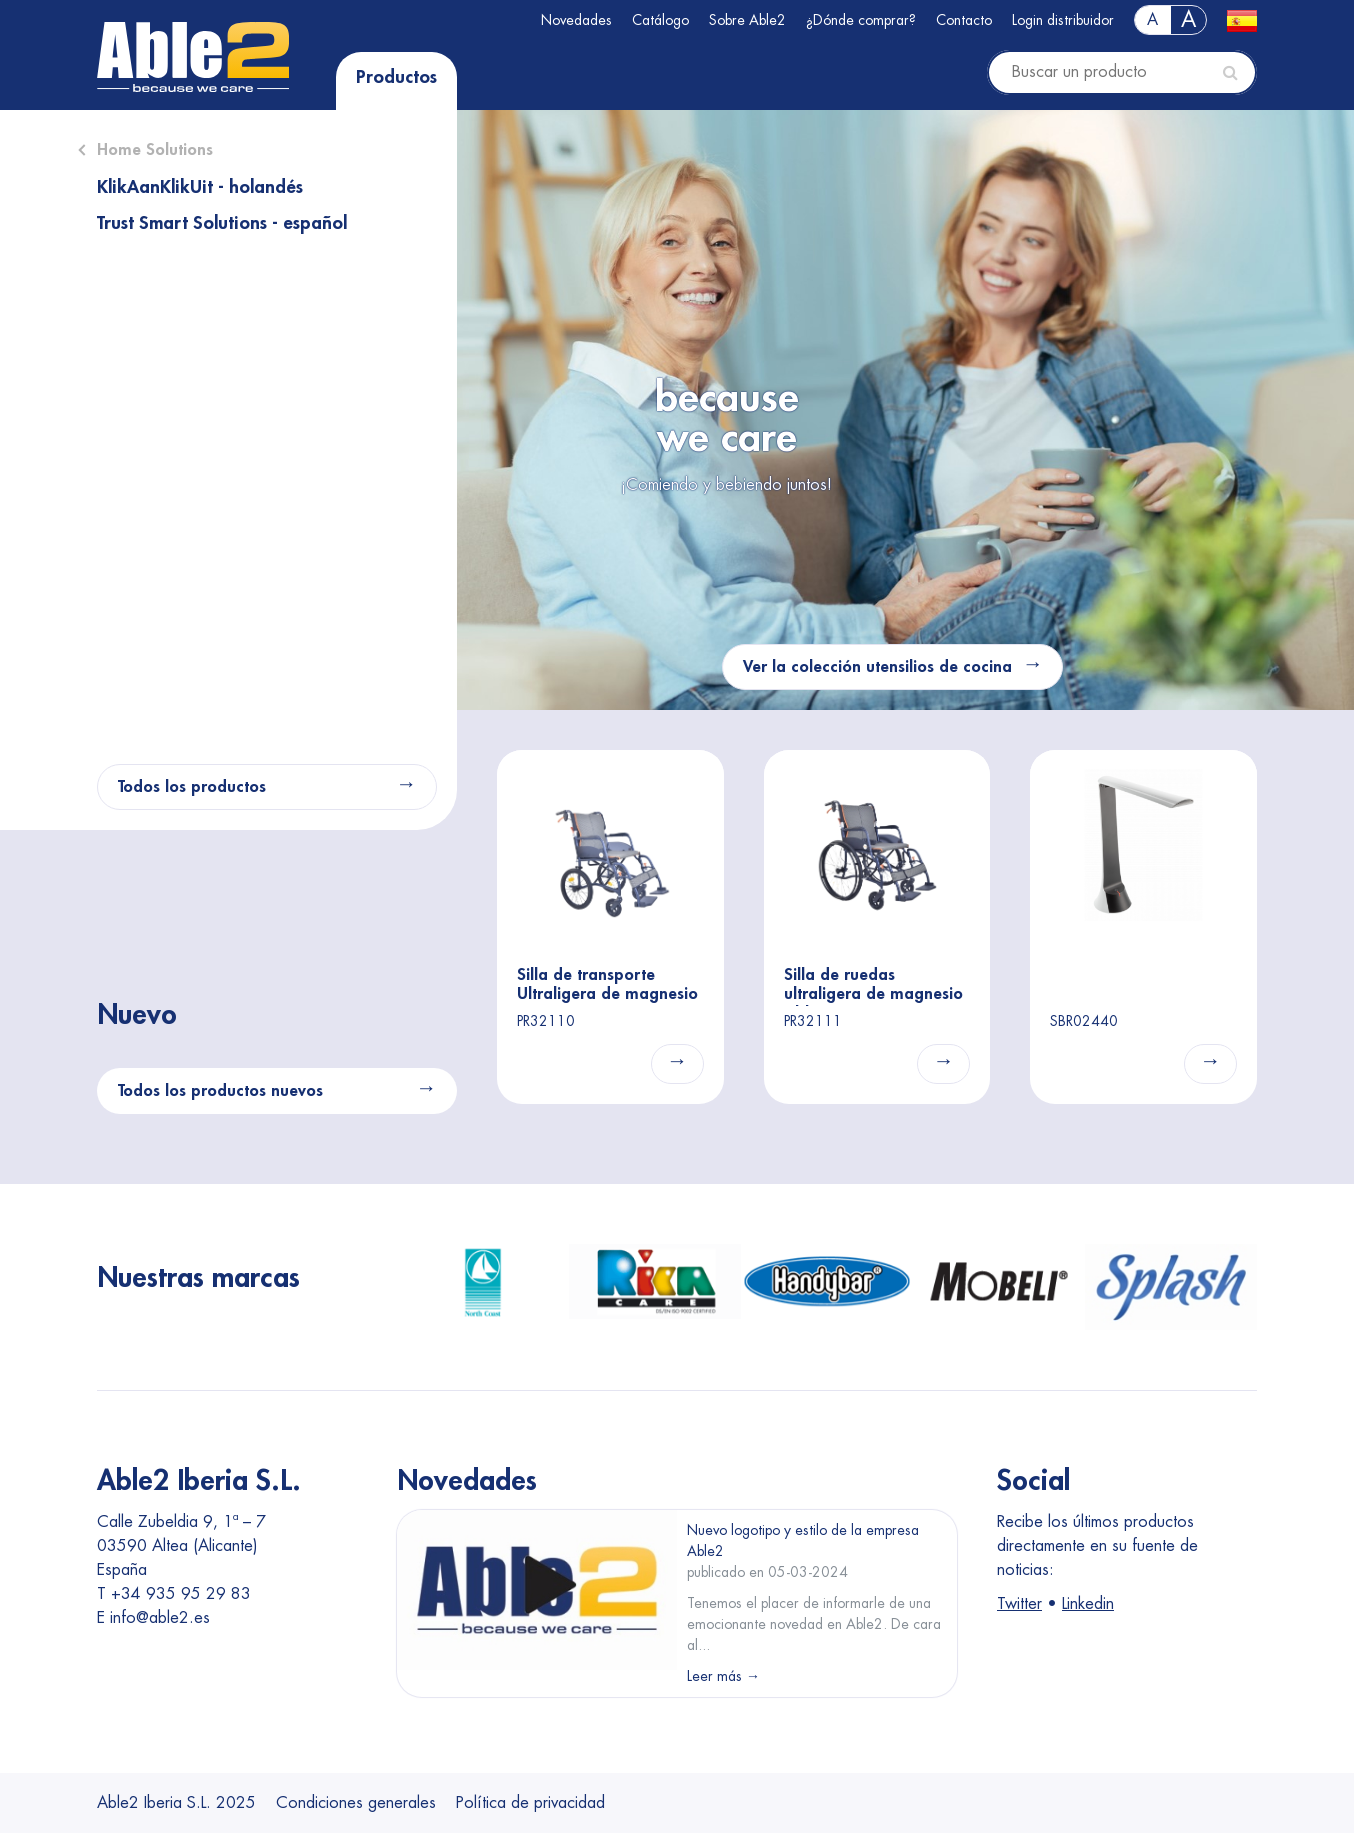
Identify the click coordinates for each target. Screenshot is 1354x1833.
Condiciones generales (356, 1803)
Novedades (576, 20)
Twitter (1019, 1604)
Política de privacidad (530, 1803)
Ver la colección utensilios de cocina (877, 667)
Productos (396, 77)
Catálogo (660, 20)
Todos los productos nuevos (220, 1091)
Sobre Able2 (747, 20)
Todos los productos (192, 787)
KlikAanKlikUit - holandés (200, 187)
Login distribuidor (1063, 20)
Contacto (964, 20)
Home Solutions (155, 150)
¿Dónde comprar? (861, 20)
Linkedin (1088, 1604)
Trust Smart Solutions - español (222, 223)
